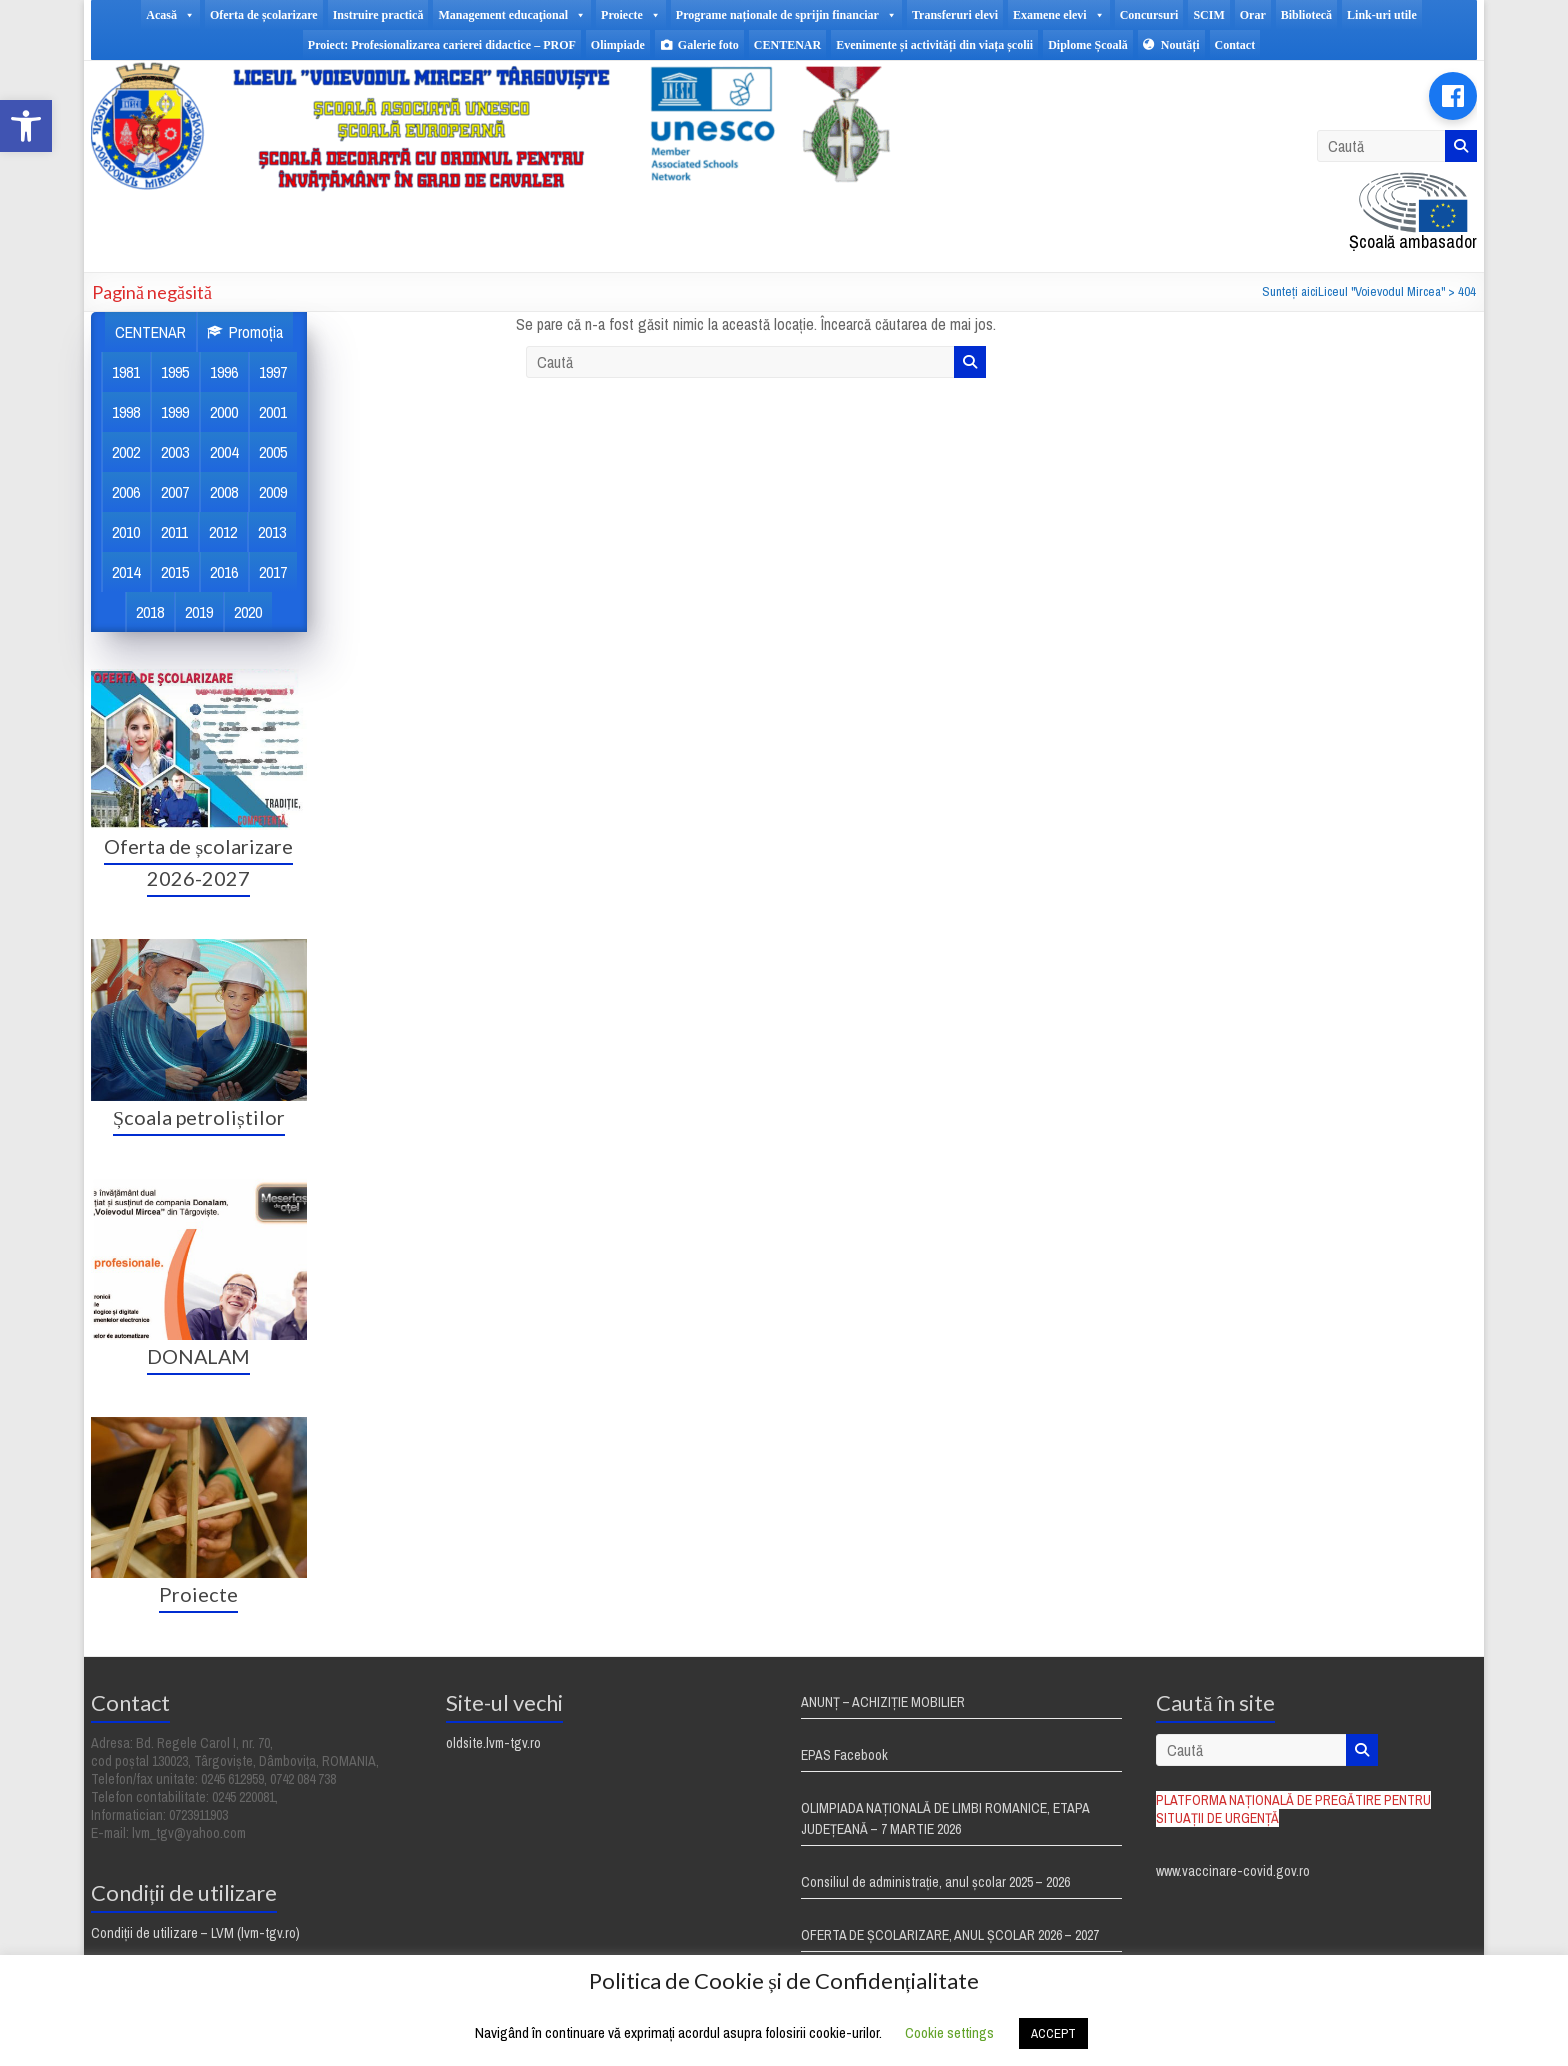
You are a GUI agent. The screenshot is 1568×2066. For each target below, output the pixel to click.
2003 (175, 452)
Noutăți (1180, 45)
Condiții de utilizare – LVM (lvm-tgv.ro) (195, 1933)
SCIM (1208, 15)
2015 (175, 572)
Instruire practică (378, 15)
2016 (224, 572)
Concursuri (1149, 15)
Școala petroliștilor (198, 1117)
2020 (248, 612)
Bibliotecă (1306, 15)
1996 (224, 372)
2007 (175, 492)
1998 (126, 412)
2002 (126, 452)
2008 (224, 492)
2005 (273, 452)
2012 (223, 532)
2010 (126, 532)
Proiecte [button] (631, 15)
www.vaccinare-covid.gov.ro (1233, 1871)
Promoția (256, 332)
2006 (126, 492)
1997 (273, 372)
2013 (272, 532)
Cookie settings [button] (949, 2032)
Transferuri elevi (955, 15)
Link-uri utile (1382, 15)
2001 (273, 412)
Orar (1253, 15)
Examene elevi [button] (1059, 15)
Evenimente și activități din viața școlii (934, 45)
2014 (126, 572)
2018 (150, 612)
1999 (175, 412)
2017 (273, 572)
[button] (26, 126)
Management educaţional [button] (512, 15)
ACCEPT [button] (1053, 2033)
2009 (273, 492)
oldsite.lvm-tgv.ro (493, 1743)
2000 (224, 412)
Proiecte (198, 1594)
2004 (224, 452)
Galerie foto (708, 45)
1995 (175, 372)
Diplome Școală (1088, 45)
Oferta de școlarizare (264, 15)
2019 (199, 612)
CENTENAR (787, 45)
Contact (1235, 45)
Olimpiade (618, 45)
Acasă (170, 15)
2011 (174, 532)
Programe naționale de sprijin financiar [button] (786, 15)
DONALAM (198, 1356)
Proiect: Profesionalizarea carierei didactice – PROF (442, 45)
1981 (126, 372)
